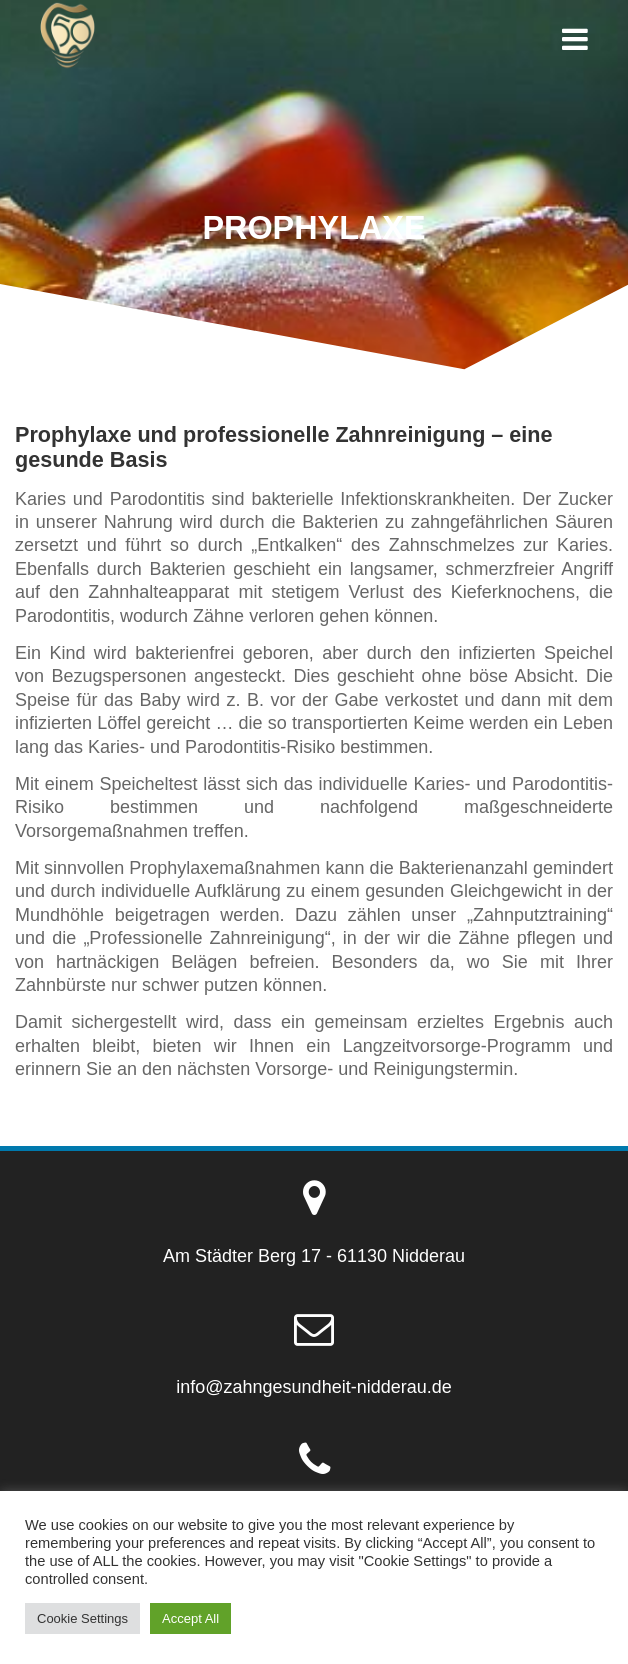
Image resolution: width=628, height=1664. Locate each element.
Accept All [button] (190, 1618)
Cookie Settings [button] (82, 1618)
